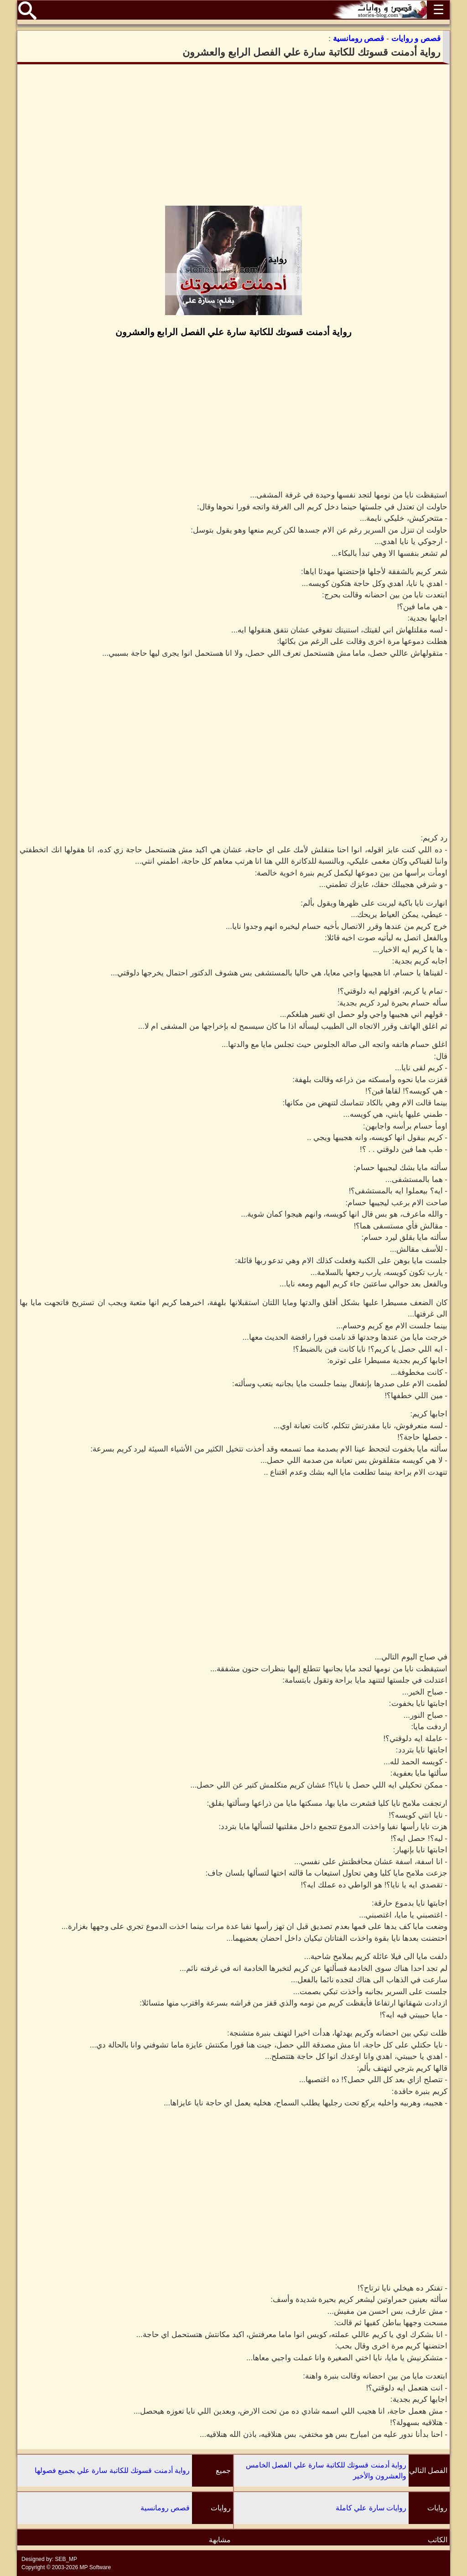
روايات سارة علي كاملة (371, 2508)
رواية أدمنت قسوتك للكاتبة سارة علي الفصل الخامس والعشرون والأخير (326, 2470)
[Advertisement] (233, 135)
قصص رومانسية (165, 2508)
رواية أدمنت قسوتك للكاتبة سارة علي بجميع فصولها (112, 2470)
